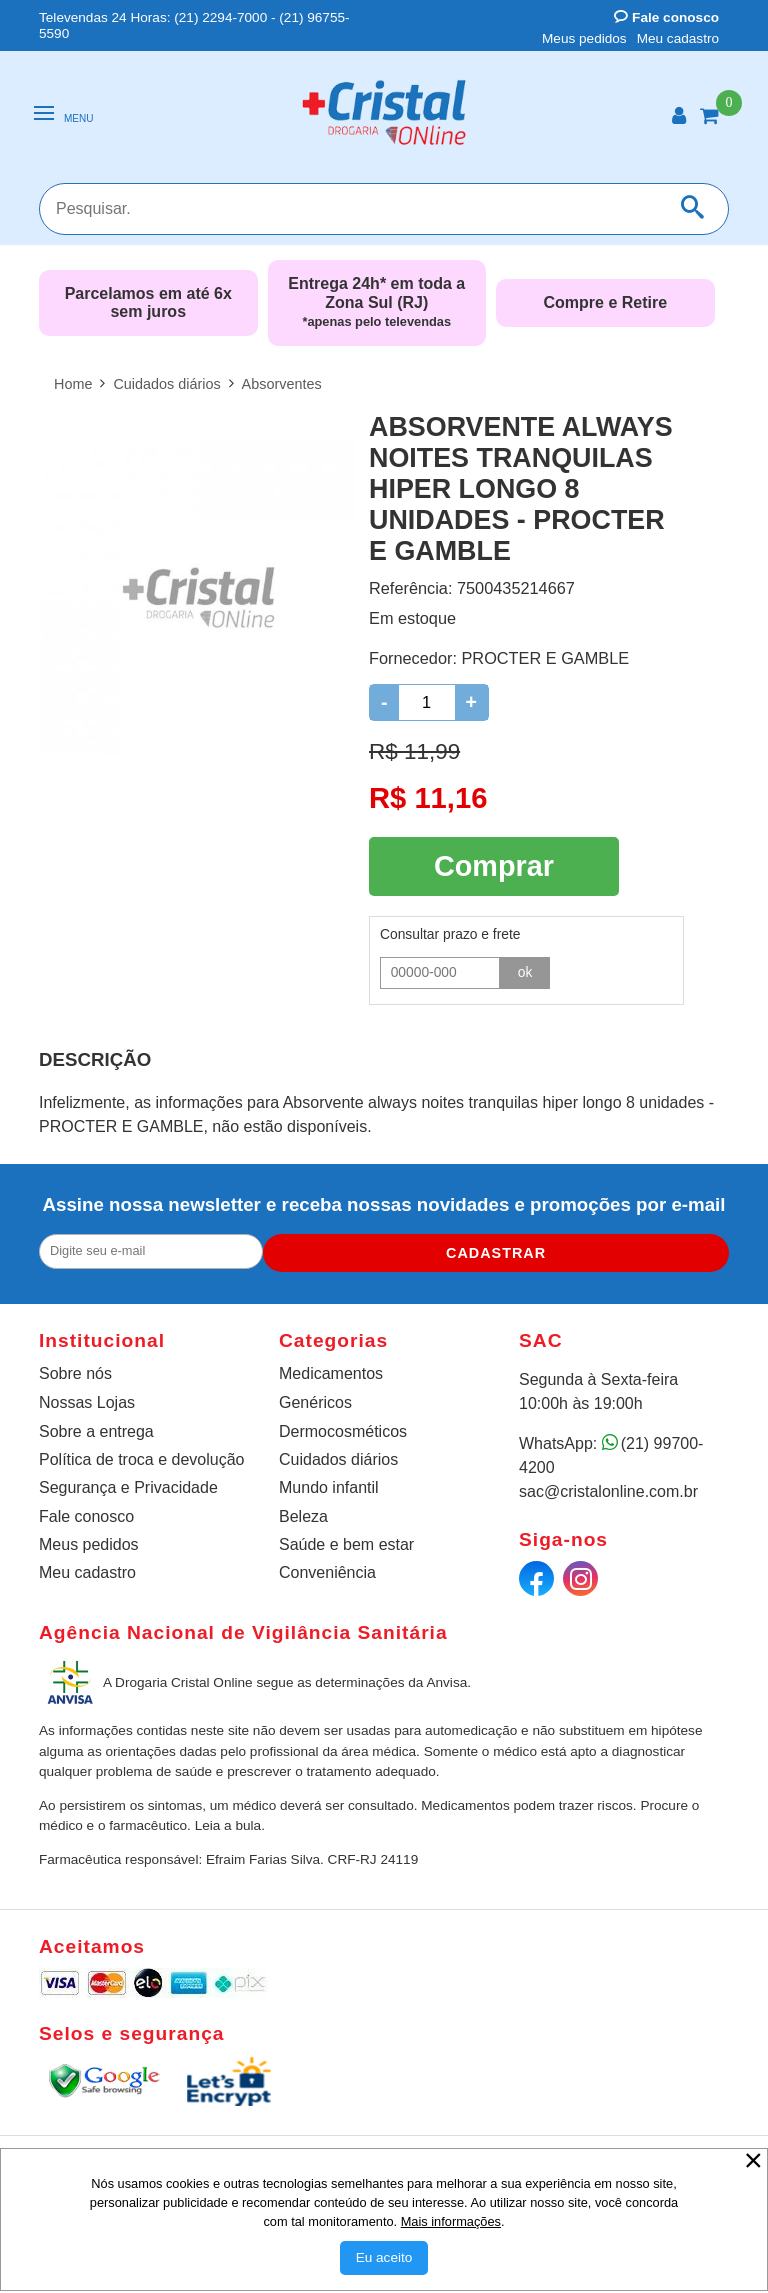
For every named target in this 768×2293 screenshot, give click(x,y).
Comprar (494, 863)
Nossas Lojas (87, 1398)
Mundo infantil (329, 1483)
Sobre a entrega (96, 1427)
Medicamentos (331, 1369)
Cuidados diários (338, 1455)
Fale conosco (666, 17)
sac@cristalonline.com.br (608, 1487)
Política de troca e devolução (141, 1455)
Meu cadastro (678, 38)
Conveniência (327, 1568)
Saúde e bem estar (346, 1540)
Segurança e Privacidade (128, 1483)
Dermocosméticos (343, 1427)
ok (525, 966)
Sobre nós (75, 1369)
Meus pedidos (584, 38)
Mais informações (451, 2221)
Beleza (303, 1512)
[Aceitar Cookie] (384, 2258)
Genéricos (315, 1398)
